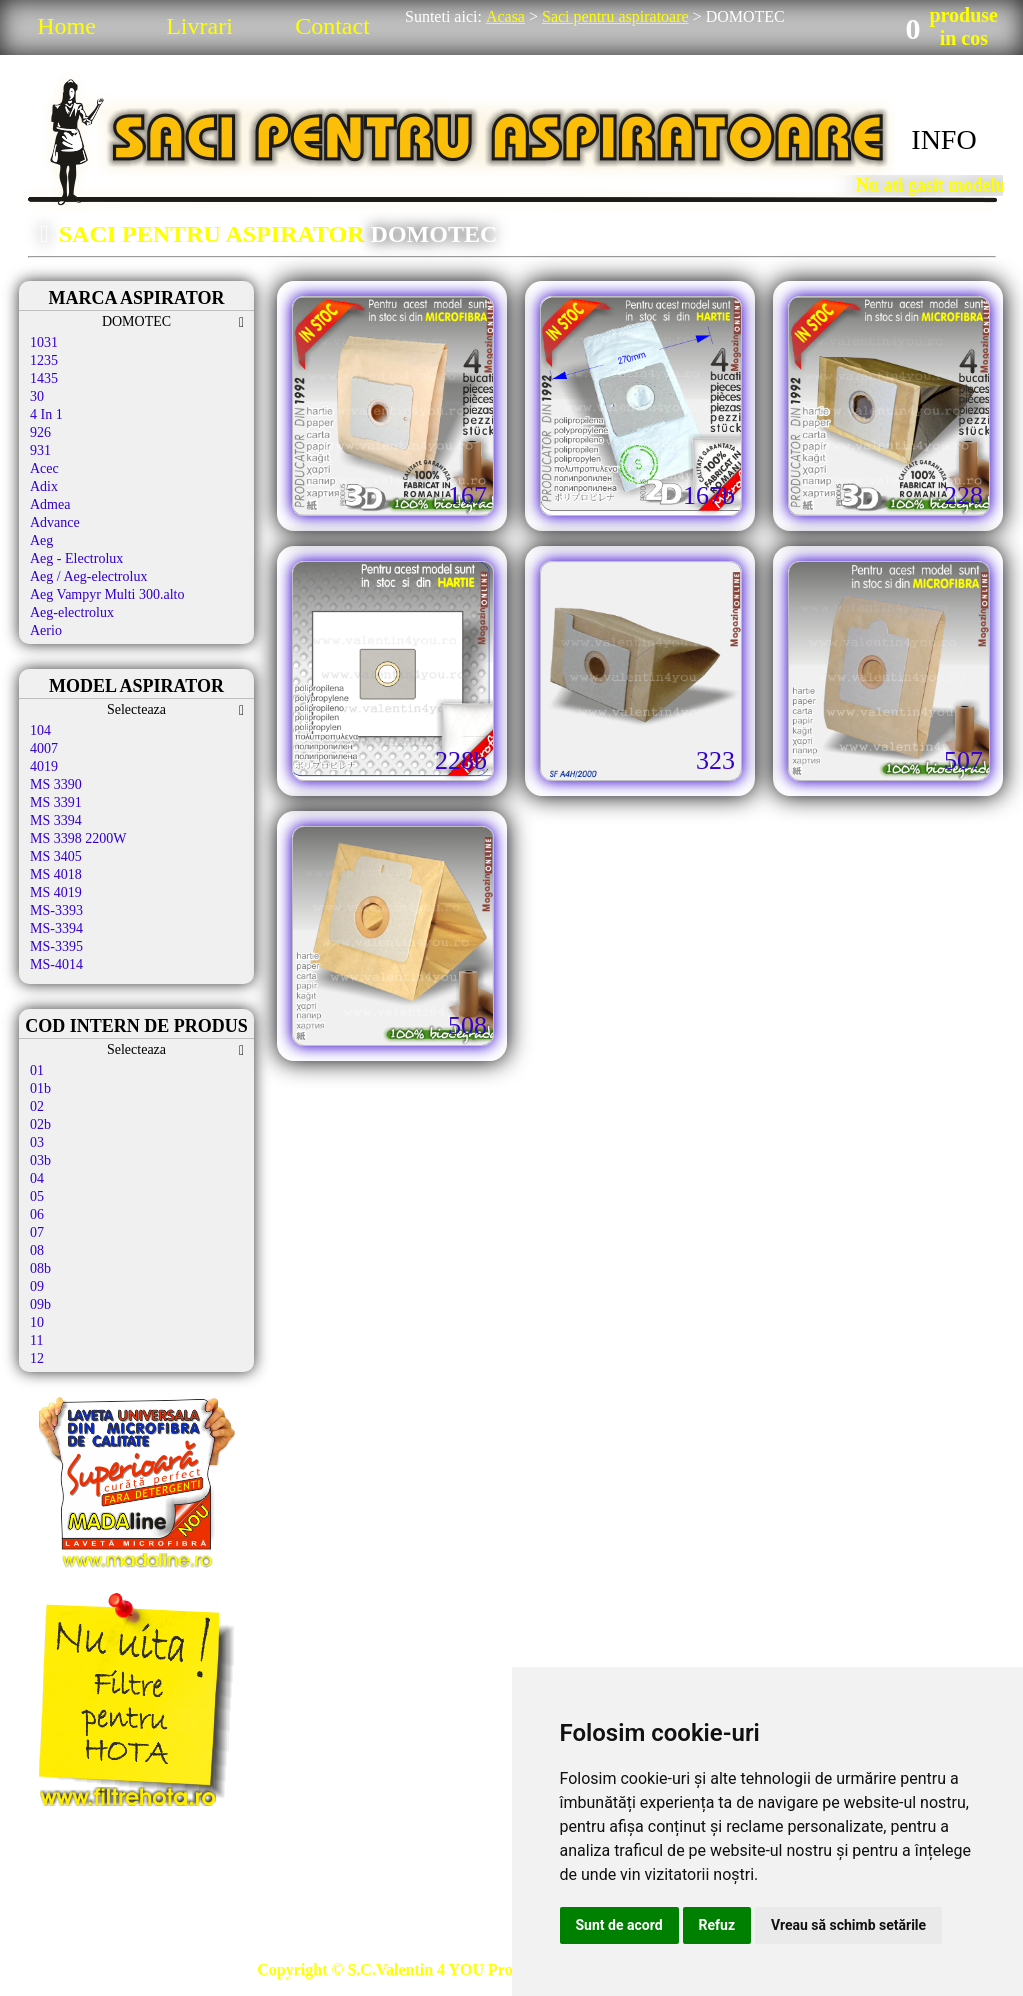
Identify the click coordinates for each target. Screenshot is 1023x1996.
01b (40, 1088)
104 (40, 730)
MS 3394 (56, 820)
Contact (332, 26)
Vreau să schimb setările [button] (848, 1925)
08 (37, 1250)
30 (37, 396)
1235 (44, 360)
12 (37, 1358)
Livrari (199, 26)
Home (66, 26)
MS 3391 (56, 802)
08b (40, 1268)
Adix (44, 486)
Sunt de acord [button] (619, 1925)
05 (37, 1196)
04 (37, 1178)
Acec (44, 468)
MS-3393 (56, 910)
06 (37, 1214)
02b (40, 1124)
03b (40, 1160)
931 (40, 450)
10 (37, 1322)
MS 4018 (56, 874)
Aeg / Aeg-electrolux (88, 576)
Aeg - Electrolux (76, 558)
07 (37, 1232)
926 (40, 432)
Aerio (46, 630)
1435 (44, 378)
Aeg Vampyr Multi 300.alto (107, 594)
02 (37, 1106)
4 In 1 (46, 414)
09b (40, 1304)
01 (37, 1070)
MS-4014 (56, 964)
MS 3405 (56, 856)
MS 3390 (56, 784)
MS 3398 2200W (78, 838)
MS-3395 (56, 946)
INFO (943, 139)
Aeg (41, 540)
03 (37, 1142)
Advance (55, 522)
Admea (50, 504)
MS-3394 (56, 928)
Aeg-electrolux (72, 612)
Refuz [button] (717, 1925)
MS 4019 (56, 892)
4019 (44, 766)
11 (36, 1340)
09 (37, 1286)
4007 (44, 748)
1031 (44, 342)
